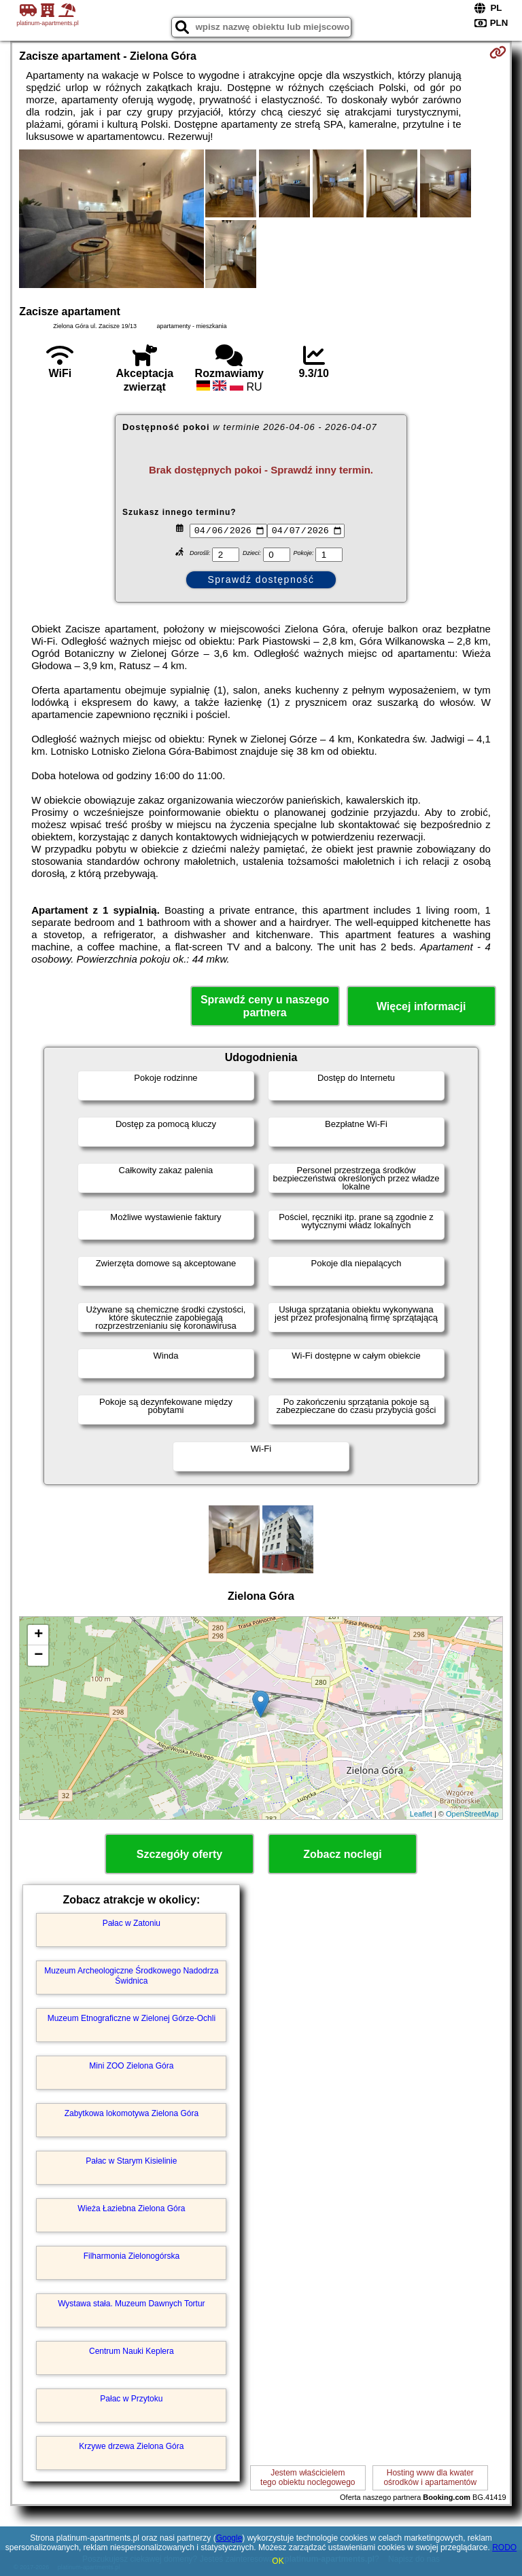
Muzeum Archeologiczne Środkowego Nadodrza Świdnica (131, 1975)
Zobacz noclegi (342, 1854)
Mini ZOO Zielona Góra (131, 2066)
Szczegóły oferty (179, 1854)
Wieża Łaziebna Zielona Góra (131, 2208)
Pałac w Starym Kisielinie (131, 2161)
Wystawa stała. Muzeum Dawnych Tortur (131, 2303)
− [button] (38, 1655)
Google (229, 2538)
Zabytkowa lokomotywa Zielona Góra (131, 2113)
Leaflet (421, 1814)
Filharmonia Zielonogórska (131, 2256)
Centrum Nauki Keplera (131, 2351)
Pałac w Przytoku (131, 2398)
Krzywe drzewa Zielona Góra (131, 2446)
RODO (504, 2547)
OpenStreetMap (472, 1814)
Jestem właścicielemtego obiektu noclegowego (307, 2477)
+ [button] (38, 1635)
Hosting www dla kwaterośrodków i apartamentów (429, 2477)
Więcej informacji (421, 1006)
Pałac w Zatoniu (131, 1923)
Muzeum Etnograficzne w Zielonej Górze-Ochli (131, 2018)
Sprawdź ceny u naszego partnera (265, 1006)
